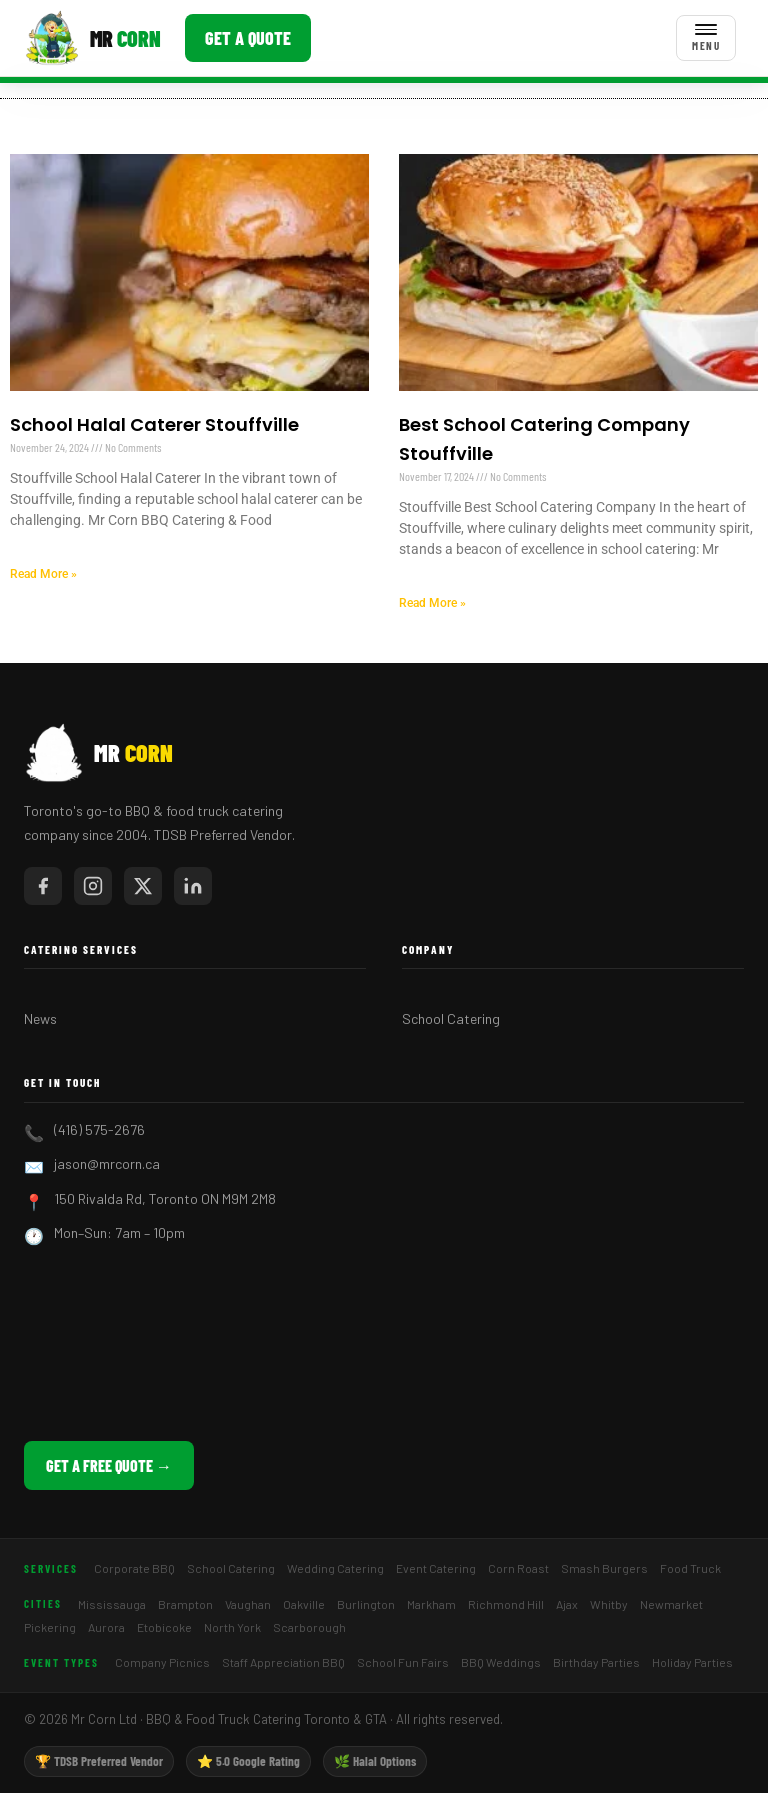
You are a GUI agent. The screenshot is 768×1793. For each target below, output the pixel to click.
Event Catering (436, 1568)
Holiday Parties (692, 1662)
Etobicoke (164, 1627)
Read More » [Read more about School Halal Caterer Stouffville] (43, 574)
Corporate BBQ (134, 1568)
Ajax (567, 1604)
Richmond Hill (506, 1604)
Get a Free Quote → (109, 1465)
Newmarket (671, 1604)
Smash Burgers (604, 1568)
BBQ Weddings (501, 1662)
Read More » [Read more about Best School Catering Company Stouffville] (432, 603)
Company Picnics (162, 1662)
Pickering (50, 1627)
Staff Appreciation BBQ (283, 1662)
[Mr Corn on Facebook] (43, 886)
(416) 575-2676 (99, 1129)
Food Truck (690, 1568)
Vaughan (248, 1604)
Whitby (609, 1604)
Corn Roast (518, 1568)
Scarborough (309, 1627)
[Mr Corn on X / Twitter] (143, 886)
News (40, 1018)
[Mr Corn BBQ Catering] (92, 38)
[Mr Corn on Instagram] (93, 886)
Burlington (366, 1604)
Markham (431, 1604)
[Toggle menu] (706, 38)
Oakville (304, 1604)
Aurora (106, 1627)
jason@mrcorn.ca (107, 1163)
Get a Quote (248, 38)
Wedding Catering (335, 1568)
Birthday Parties (596, 1662)
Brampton (185, 1604)
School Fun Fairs (403, 1662)
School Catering (451, 1018)
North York (232, 1627)
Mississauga (112, 1604)
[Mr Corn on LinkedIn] (193, 886)
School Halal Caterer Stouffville (154, 424)
